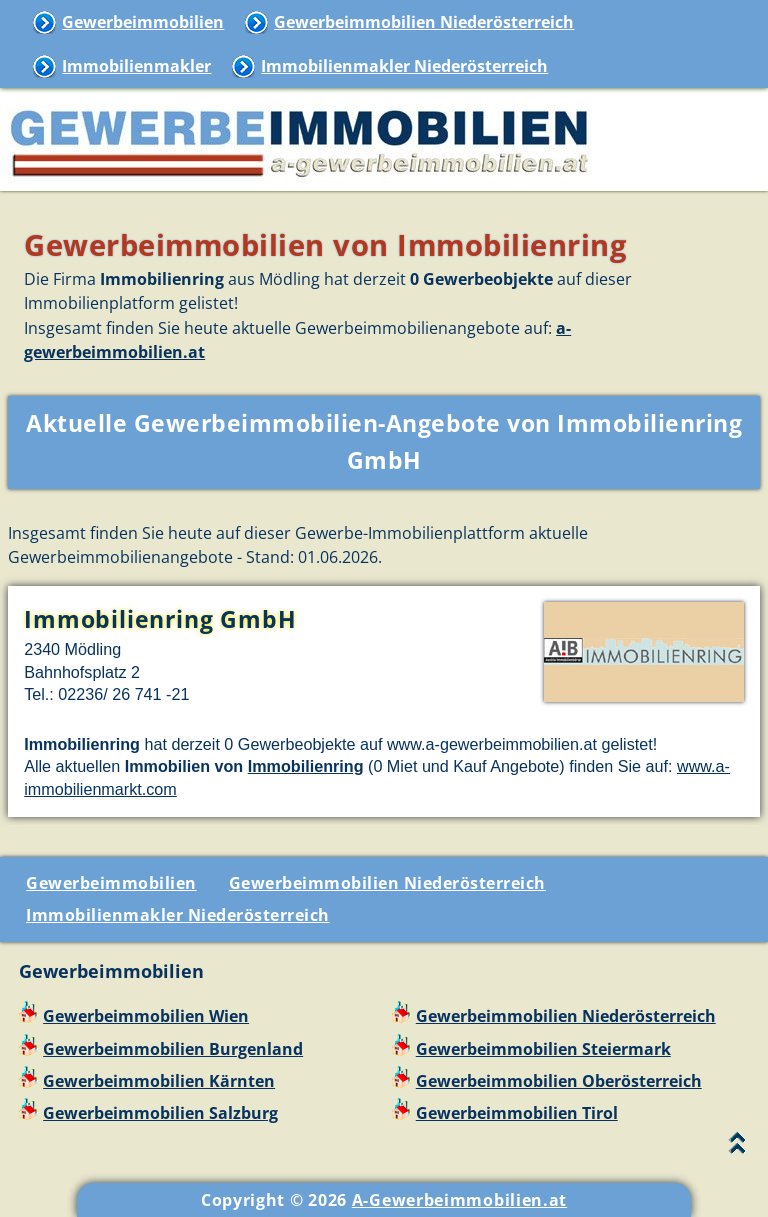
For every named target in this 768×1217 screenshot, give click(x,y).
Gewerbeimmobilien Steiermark (543, 1049)
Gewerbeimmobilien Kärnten (159, 1081)
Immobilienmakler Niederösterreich (404, 66)
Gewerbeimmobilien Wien (146, 1016)
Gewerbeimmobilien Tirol (517, 1113)
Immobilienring (306, 766)
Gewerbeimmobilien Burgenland (173, 1049)
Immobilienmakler (136, 66)
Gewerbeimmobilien (143, 22)
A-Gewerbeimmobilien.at (459, 1200)
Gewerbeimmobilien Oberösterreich (559, 1081)
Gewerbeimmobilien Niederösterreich (424, 22)
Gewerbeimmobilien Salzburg (160, 1113)
